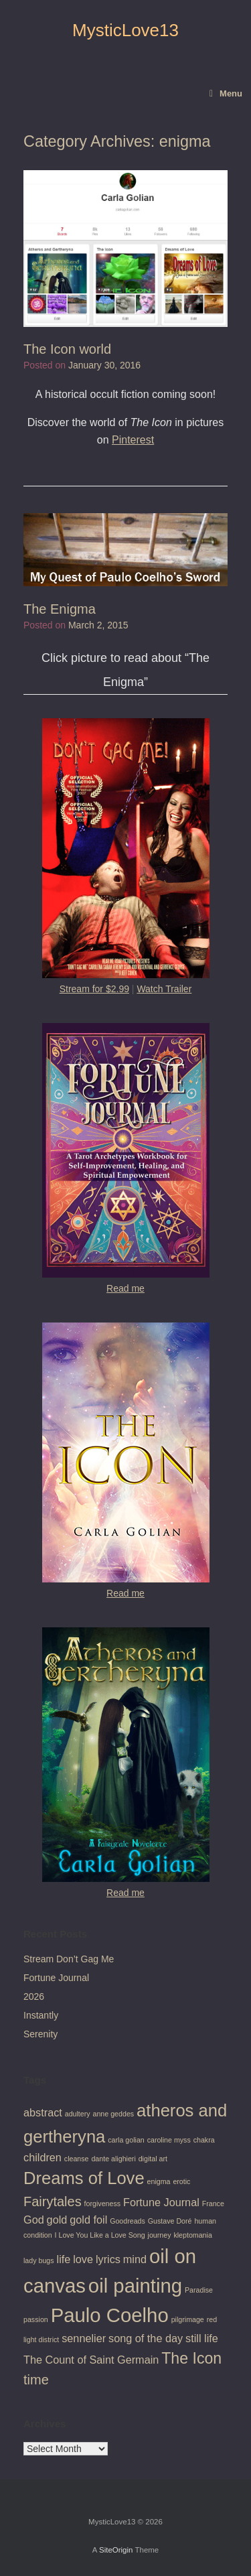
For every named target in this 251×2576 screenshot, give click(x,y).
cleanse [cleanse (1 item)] (76, 2159)
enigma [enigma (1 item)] (159, 2181)
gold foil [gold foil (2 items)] (88, 2220)
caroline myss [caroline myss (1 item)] (169, 2140)
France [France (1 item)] (213, 2203)
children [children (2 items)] (42, 2157)
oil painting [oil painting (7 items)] (135, 2286)
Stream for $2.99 (94, 989)
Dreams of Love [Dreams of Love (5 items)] (84, 2178)
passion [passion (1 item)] (35, 2319)
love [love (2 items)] (83, 2259)
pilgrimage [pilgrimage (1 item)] (187, 2319)
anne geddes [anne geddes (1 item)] (114, 2114)
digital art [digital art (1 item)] (153, 2159)
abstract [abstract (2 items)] (42, 2112)
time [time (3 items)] (36, 2379)
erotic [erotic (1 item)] (181, 2181)
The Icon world (67, 349)
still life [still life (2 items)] (201, 2338)
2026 (33, 1996)
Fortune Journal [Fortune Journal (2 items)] (161, 2202)
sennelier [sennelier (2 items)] (84, 2338)
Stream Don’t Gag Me (68, 1959)
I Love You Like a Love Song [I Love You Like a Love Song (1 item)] (100, 2235)
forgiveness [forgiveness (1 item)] (102, 2203)
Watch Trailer (164, 989)
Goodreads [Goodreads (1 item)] (127, 2221)
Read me (125, 1288)
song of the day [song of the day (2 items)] (145, 2338)
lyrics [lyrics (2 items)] (108, 2259)
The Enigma (59, 609)
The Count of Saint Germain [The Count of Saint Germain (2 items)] (91, 2360)
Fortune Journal (56, 1977)
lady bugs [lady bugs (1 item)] (38, 2260)
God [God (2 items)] (33, 2220)
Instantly (40, 2015)
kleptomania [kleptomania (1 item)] (192, 2235)
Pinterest (133, 440)
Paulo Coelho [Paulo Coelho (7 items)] (110, 2315)
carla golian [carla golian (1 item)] (126, 2140)
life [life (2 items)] (64, 2259)
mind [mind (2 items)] (135, 2259)
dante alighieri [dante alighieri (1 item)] (113, 2159)
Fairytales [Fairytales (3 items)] (52, 2201)
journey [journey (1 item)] (159, 2235)
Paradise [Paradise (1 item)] (199, 2290)
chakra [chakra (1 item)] (204, 2140)
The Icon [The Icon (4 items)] (191, 2358)
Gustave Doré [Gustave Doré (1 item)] (170, 2221)
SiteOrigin (116, 2550)
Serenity (40, 2034)
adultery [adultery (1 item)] (77, 2114)
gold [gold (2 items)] (57, 2220)
